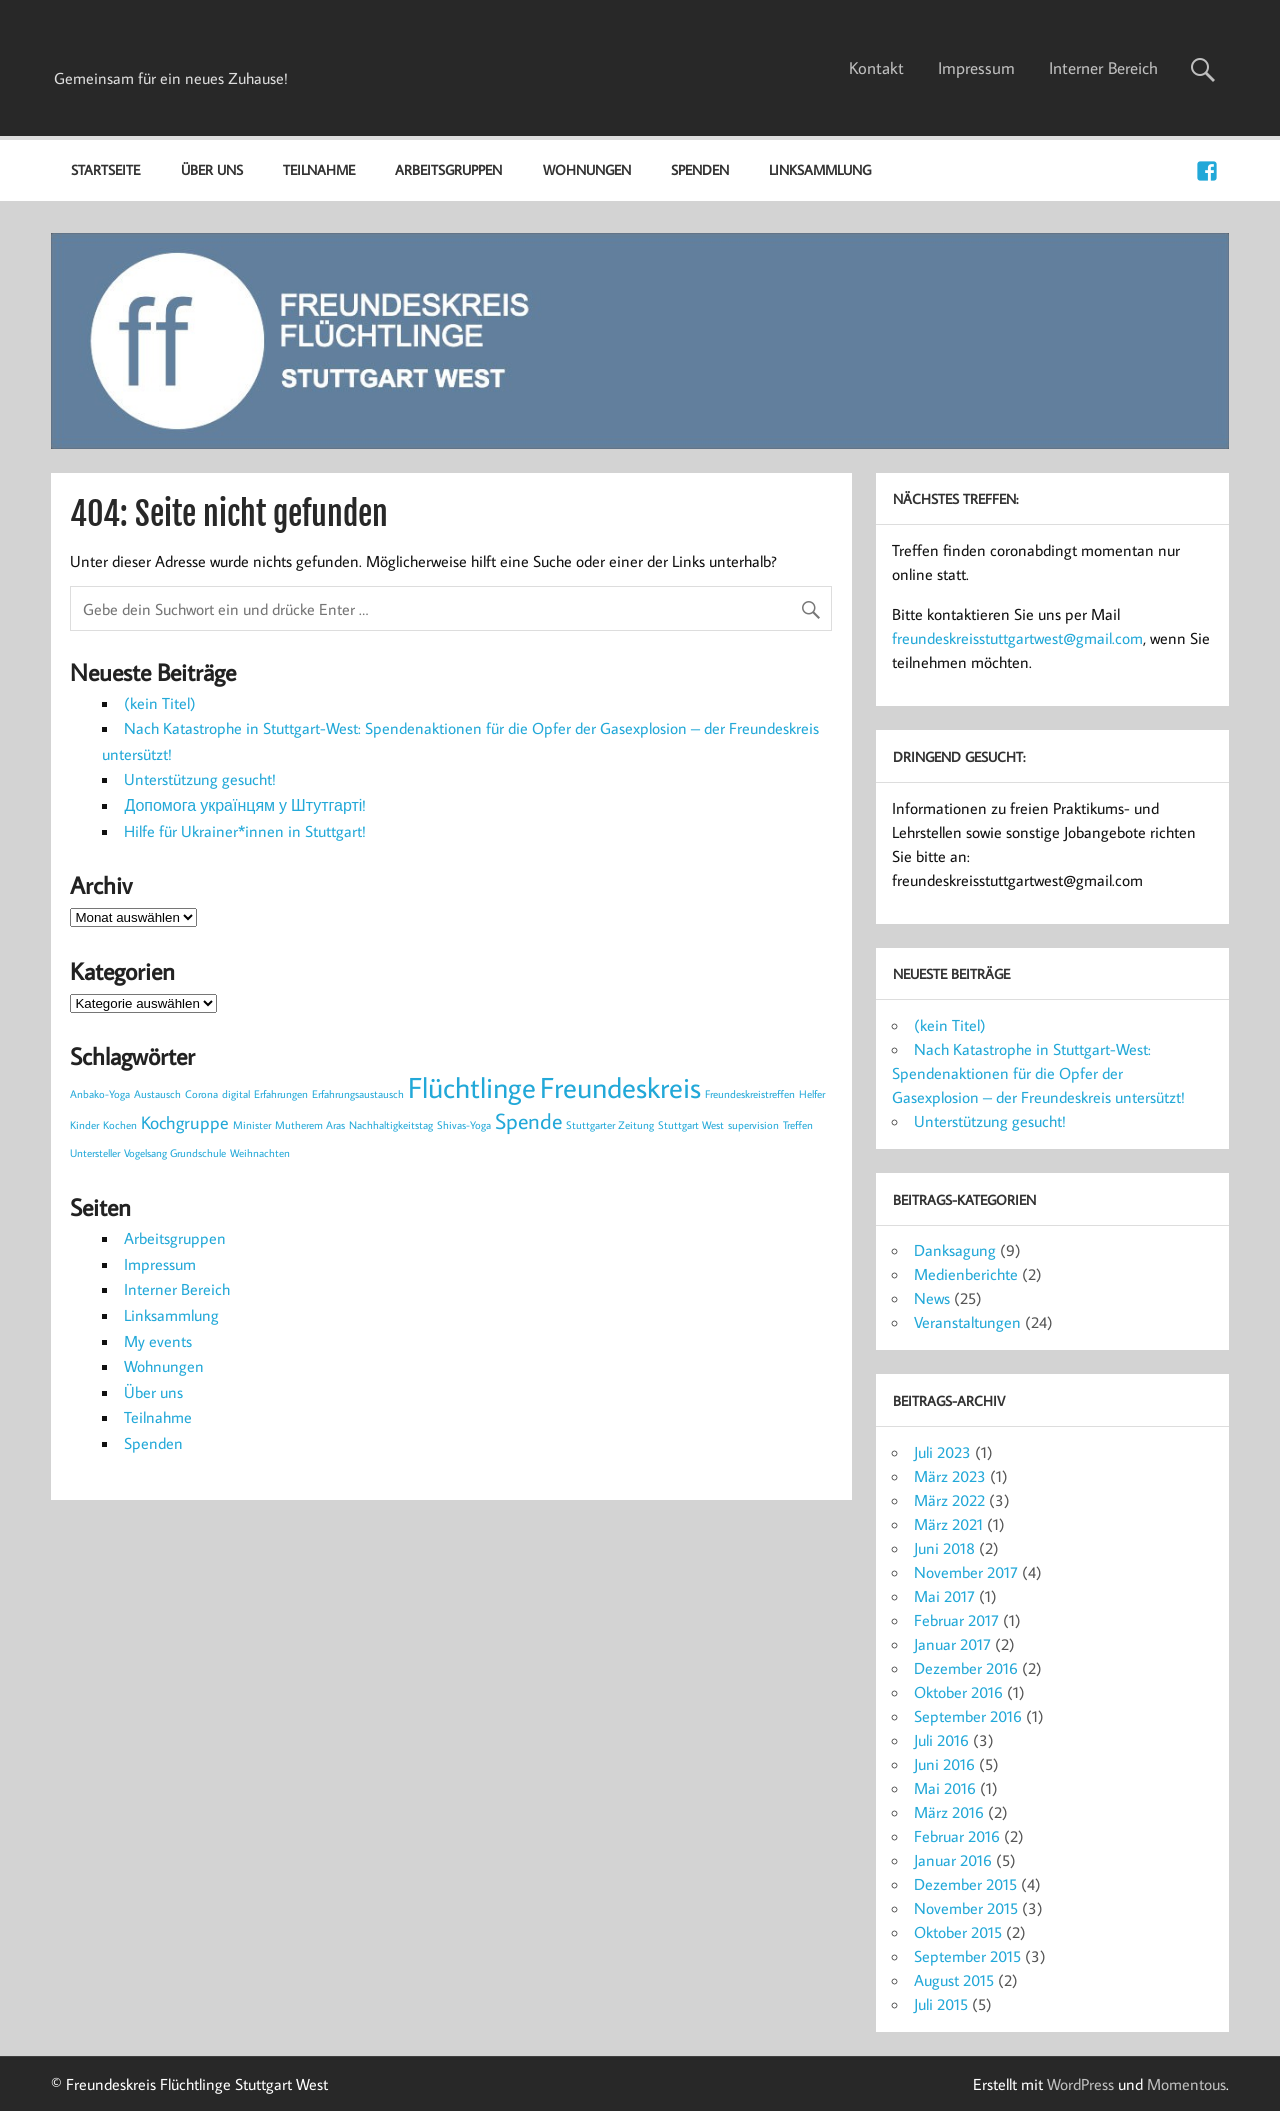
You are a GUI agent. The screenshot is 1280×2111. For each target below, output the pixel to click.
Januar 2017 (952, 1644)
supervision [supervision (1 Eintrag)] (753, 1125)
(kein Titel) (160, 703)
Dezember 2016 (966, 1668)
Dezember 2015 (965, 1884)
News (932, 1298)
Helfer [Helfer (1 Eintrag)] (812, 1094)
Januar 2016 (953, 1860)
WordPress (1080, 2084)
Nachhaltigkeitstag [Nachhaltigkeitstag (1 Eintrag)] (391, 1125)
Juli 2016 (941, 1740)
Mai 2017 (944, 1596)
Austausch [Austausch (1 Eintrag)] (157, 1094)
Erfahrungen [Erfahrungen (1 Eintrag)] (281, 1094)
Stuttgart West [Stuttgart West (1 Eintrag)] (691, 1125)
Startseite (105, 169)
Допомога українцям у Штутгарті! (245, 805)
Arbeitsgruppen (448, 169)
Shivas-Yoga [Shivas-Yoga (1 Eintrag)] (464, 1125)
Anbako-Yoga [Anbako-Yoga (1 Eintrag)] (100, 1094)
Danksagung (955, 1250)
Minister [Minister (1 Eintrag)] (252, 1125)
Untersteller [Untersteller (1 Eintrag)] (95, 1153)
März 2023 (950, 1476)
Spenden (700, 169)
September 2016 (968, 1716)
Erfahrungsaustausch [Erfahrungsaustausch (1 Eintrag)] (358, 1094)
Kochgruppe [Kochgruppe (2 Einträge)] (185, 1122)
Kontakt (876, 68)
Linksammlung (820, 169)
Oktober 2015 (958, 1932)
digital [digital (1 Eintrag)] (236, 1094)
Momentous (1186, 2084)
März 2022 (949, 1500)
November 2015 (966, 1908)
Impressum (976, 68)
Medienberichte (966, 1274)
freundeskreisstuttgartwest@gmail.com (1017, 638)
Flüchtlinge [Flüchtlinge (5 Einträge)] (472, 1087)
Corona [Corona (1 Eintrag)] (201, 1094)
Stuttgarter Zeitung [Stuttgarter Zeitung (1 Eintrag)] (610, 1125)
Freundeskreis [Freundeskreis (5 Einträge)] (620, 1087)
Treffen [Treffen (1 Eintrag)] (798, 1125)
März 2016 (949, 1812)
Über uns (212, 169)
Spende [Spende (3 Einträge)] (528, 1120)
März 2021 (948, 1524)
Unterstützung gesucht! (200, 779)
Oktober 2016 (958, 1692)
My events (158, 1341)
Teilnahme (319, 169)
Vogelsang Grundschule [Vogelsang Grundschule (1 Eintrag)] (175, 1153)
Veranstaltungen (967, 1322)
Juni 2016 (944, 1764)
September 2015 (967, 1956)
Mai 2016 (945, 1788)
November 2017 (966, 1572)
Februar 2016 (957, 1836)
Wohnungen (587, 169)
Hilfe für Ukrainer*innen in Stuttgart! (245, 831)
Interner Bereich (1103, 68)
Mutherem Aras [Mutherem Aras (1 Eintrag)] (310, 1125)
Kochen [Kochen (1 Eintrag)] (120, 1125)
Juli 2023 (942, 1452)
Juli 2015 (941, 2004)
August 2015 (954, 1980)
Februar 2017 (956, 1620)
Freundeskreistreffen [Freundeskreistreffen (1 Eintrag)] (750, 1094)
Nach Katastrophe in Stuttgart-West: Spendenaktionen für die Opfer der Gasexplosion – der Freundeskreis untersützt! (1038, 1073)
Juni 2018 (944, 1548)
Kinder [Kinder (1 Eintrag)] (84, 1125)
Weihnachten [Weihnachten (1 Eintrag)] (260, 1153)
